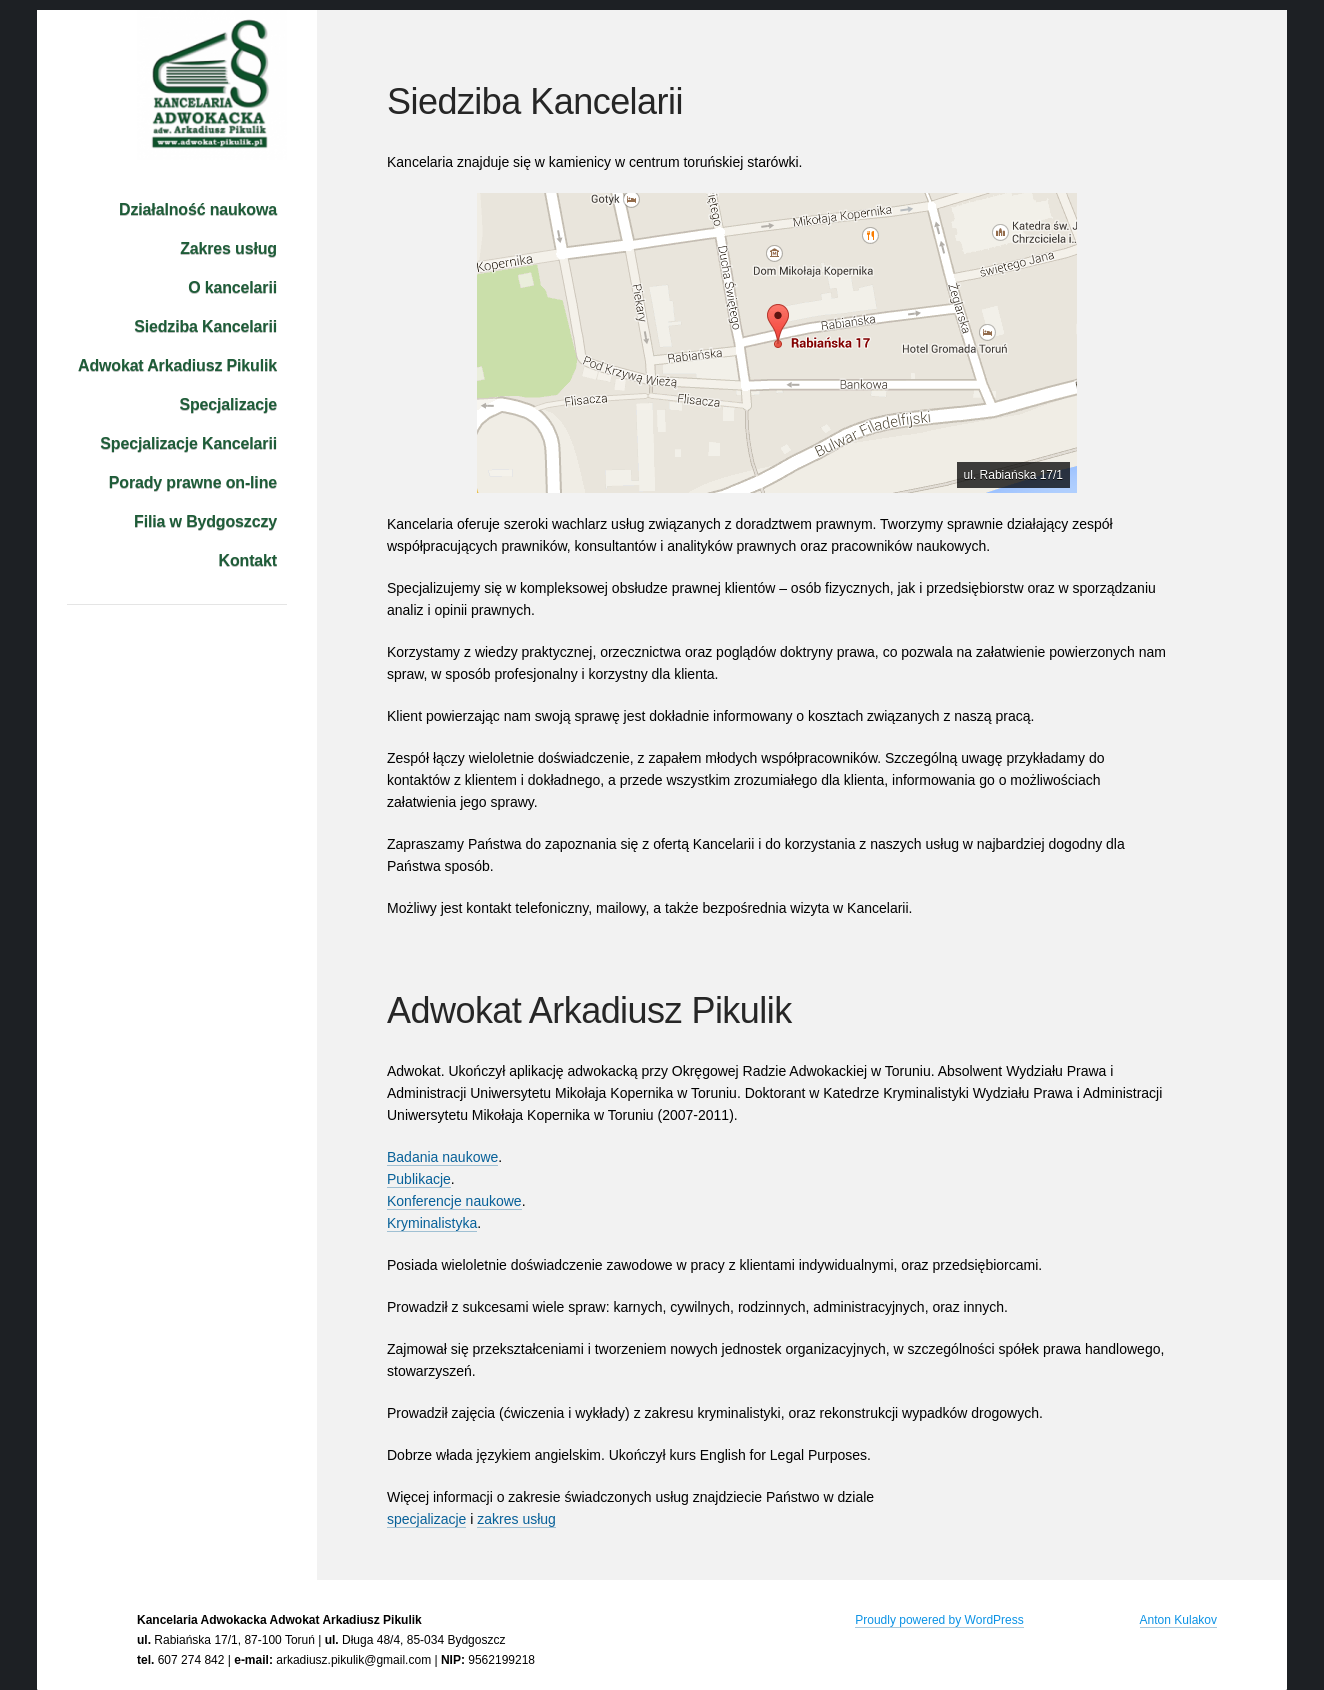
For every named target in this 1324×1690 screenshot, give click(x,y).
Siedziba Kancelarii (205, 326)
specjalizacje (426, 1519)
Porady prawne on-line (193, 482)
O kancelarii (232, 287)
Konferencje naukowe (454, 1201)
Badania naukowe (442, 1157)
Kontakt (248, 560)
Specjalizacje (228, 404)
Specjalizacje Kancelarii (188, 443)
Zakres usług (228, 248)
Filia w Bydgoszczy (205, 521)
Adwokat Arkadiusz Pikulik (177, 365)
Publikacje (419, 1179)
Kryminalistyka (432, 1223)
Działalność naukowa (198, 209)
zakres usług (516, 1519)
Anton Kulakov (1178, 1620)
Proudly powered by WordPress (939, 1620)
